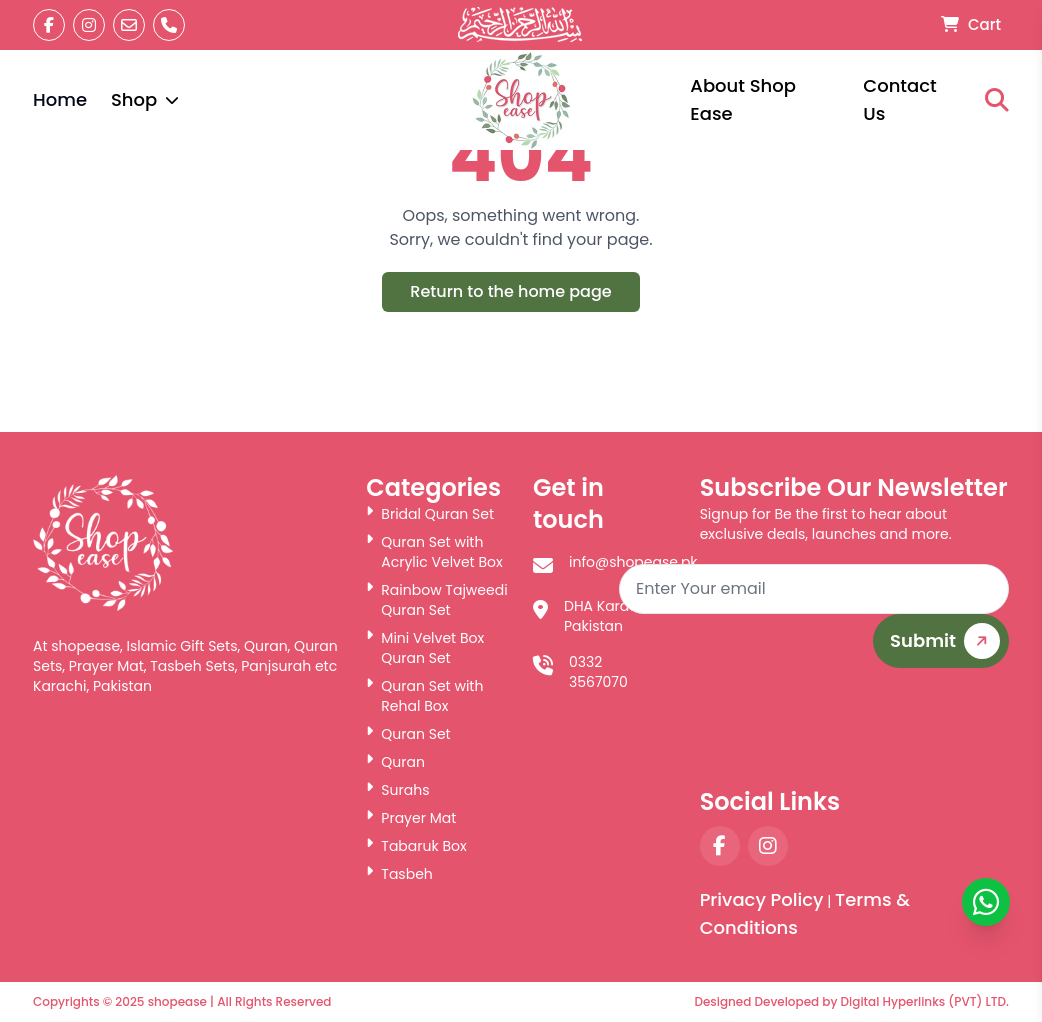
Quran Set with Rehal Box (424, 696)
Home (60, 99)
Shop (145, 99)
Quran (395, 762)
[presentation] (857, 727)
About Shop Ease (743, 99)
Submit (948, 641)
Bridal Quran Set (430, 514)
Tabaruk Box (416, 846)
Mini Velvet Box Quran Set (425, 648)
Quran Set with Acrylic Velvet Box (434, 552)
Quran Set (408, 734)
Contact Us (899, 99)
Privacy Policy (762, 899)
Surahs (397, 790)
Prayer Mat (411, 818)
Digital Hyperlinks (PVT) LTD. (925, 1001)
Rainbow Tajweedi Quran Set (436, 600)
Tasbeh (399, 874)
